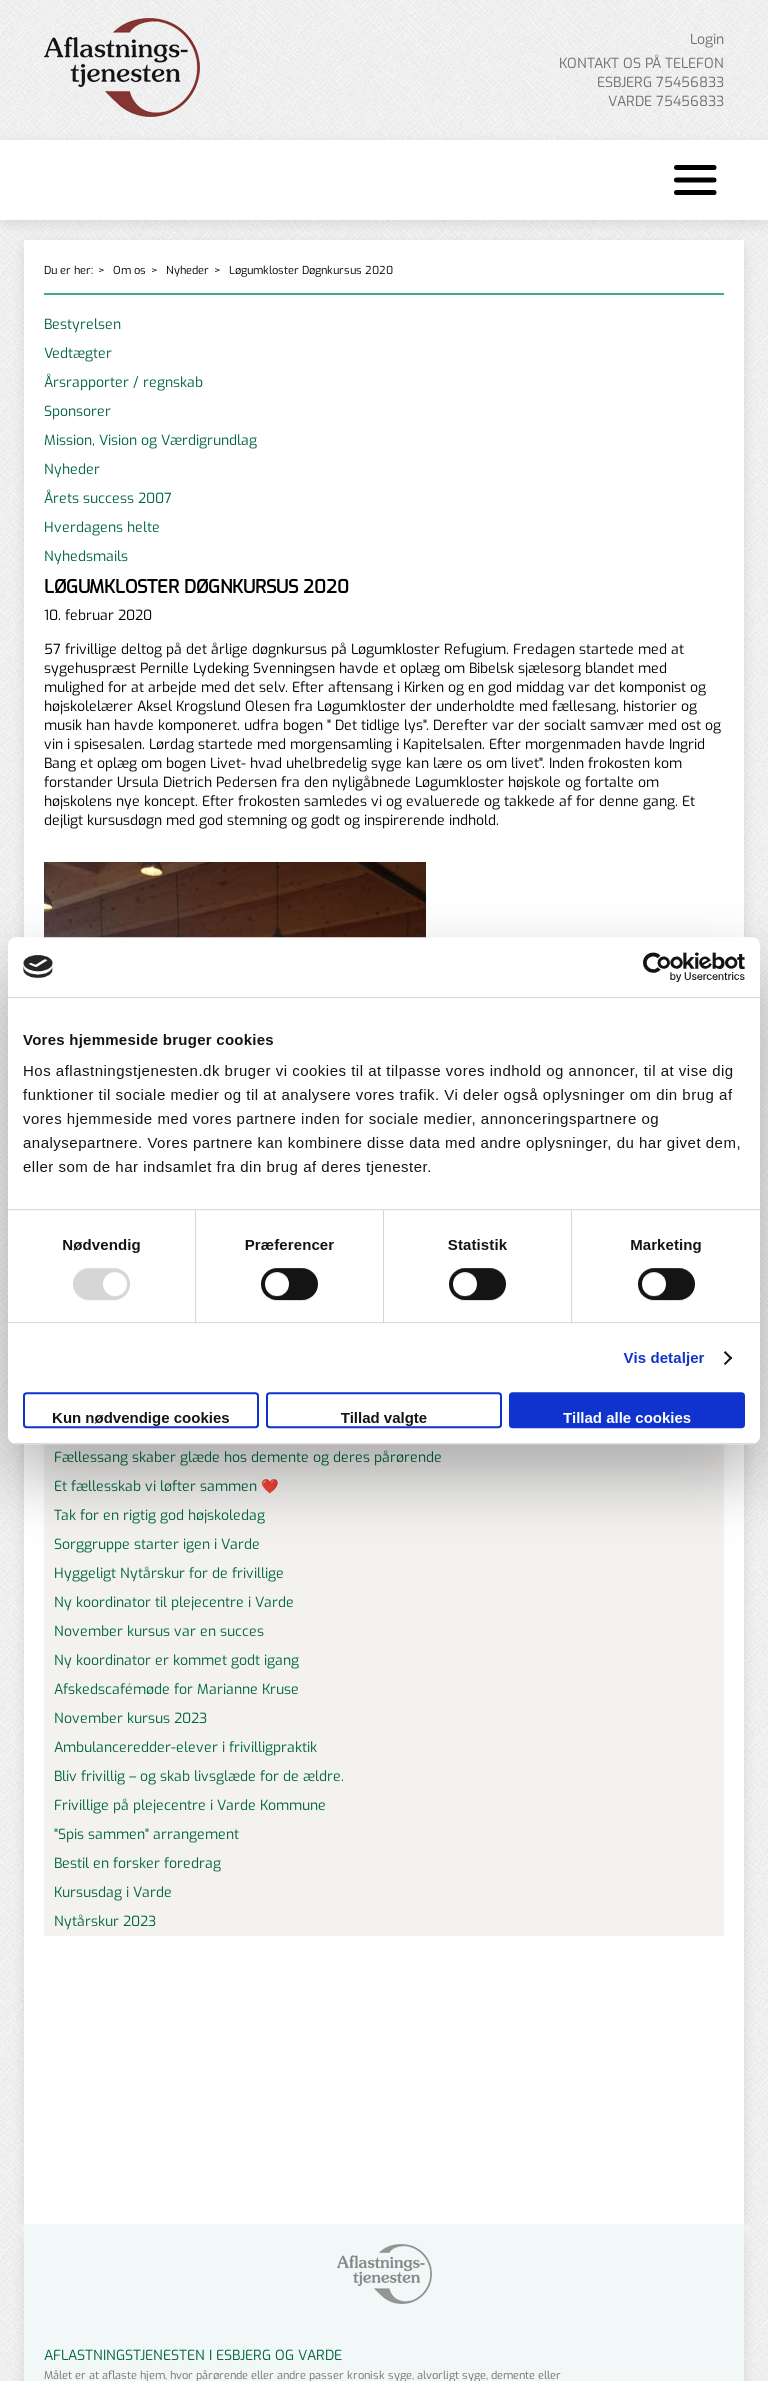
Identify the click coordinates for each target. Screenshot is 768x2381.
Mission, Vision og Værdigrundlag (150, 440)
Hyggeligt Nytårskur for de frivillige (169, 1573)
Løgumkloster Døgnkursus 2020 (311, 270)
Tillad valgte (384, 1417)
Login (707, 39)
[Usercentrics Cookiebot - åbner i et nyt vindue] (657, 967)
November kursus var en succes (159, 1631)
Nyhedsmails (86, 556)
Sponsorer (77, 411)
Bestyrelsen (82, 324)
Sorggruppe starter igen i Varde (157, 1544)
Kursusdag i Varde (113, 1892)
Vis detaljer (664, 1357)
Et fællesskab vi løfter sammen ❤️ (166, 1486)
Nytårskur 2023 (105, 1921)
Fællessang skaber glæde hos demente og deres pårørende (248, 1457)
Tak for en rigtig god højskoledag (159, 1515)
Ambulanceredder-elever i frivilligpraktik (185, 1747)
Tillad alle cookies (627, 1417)
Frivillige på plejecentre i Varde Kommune (190, 1805)
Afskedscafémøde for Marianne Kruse (176, 1689)
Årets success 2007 (108, 498)
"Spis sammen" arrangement (146, 1834)
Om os (129, 270)
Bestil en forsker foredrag (137, 1863)
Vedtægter (78, 353)
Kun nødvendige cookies (141, 1417)
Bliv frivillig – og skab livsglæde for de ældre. (199, 1776)
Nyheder (187, 270)
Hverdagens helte (102, 527)
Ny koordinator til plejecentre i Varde (174, 1602)
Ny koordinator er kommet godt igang (176, 1660)
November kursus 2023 (130, 1718)
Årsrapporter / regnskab (123, 382)
